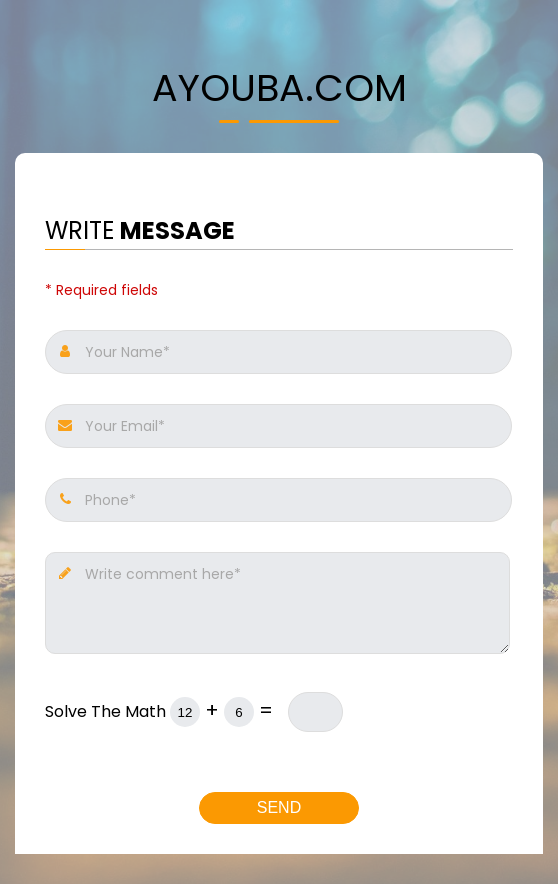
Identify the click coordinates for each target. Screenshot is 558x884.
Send (279, 807)
